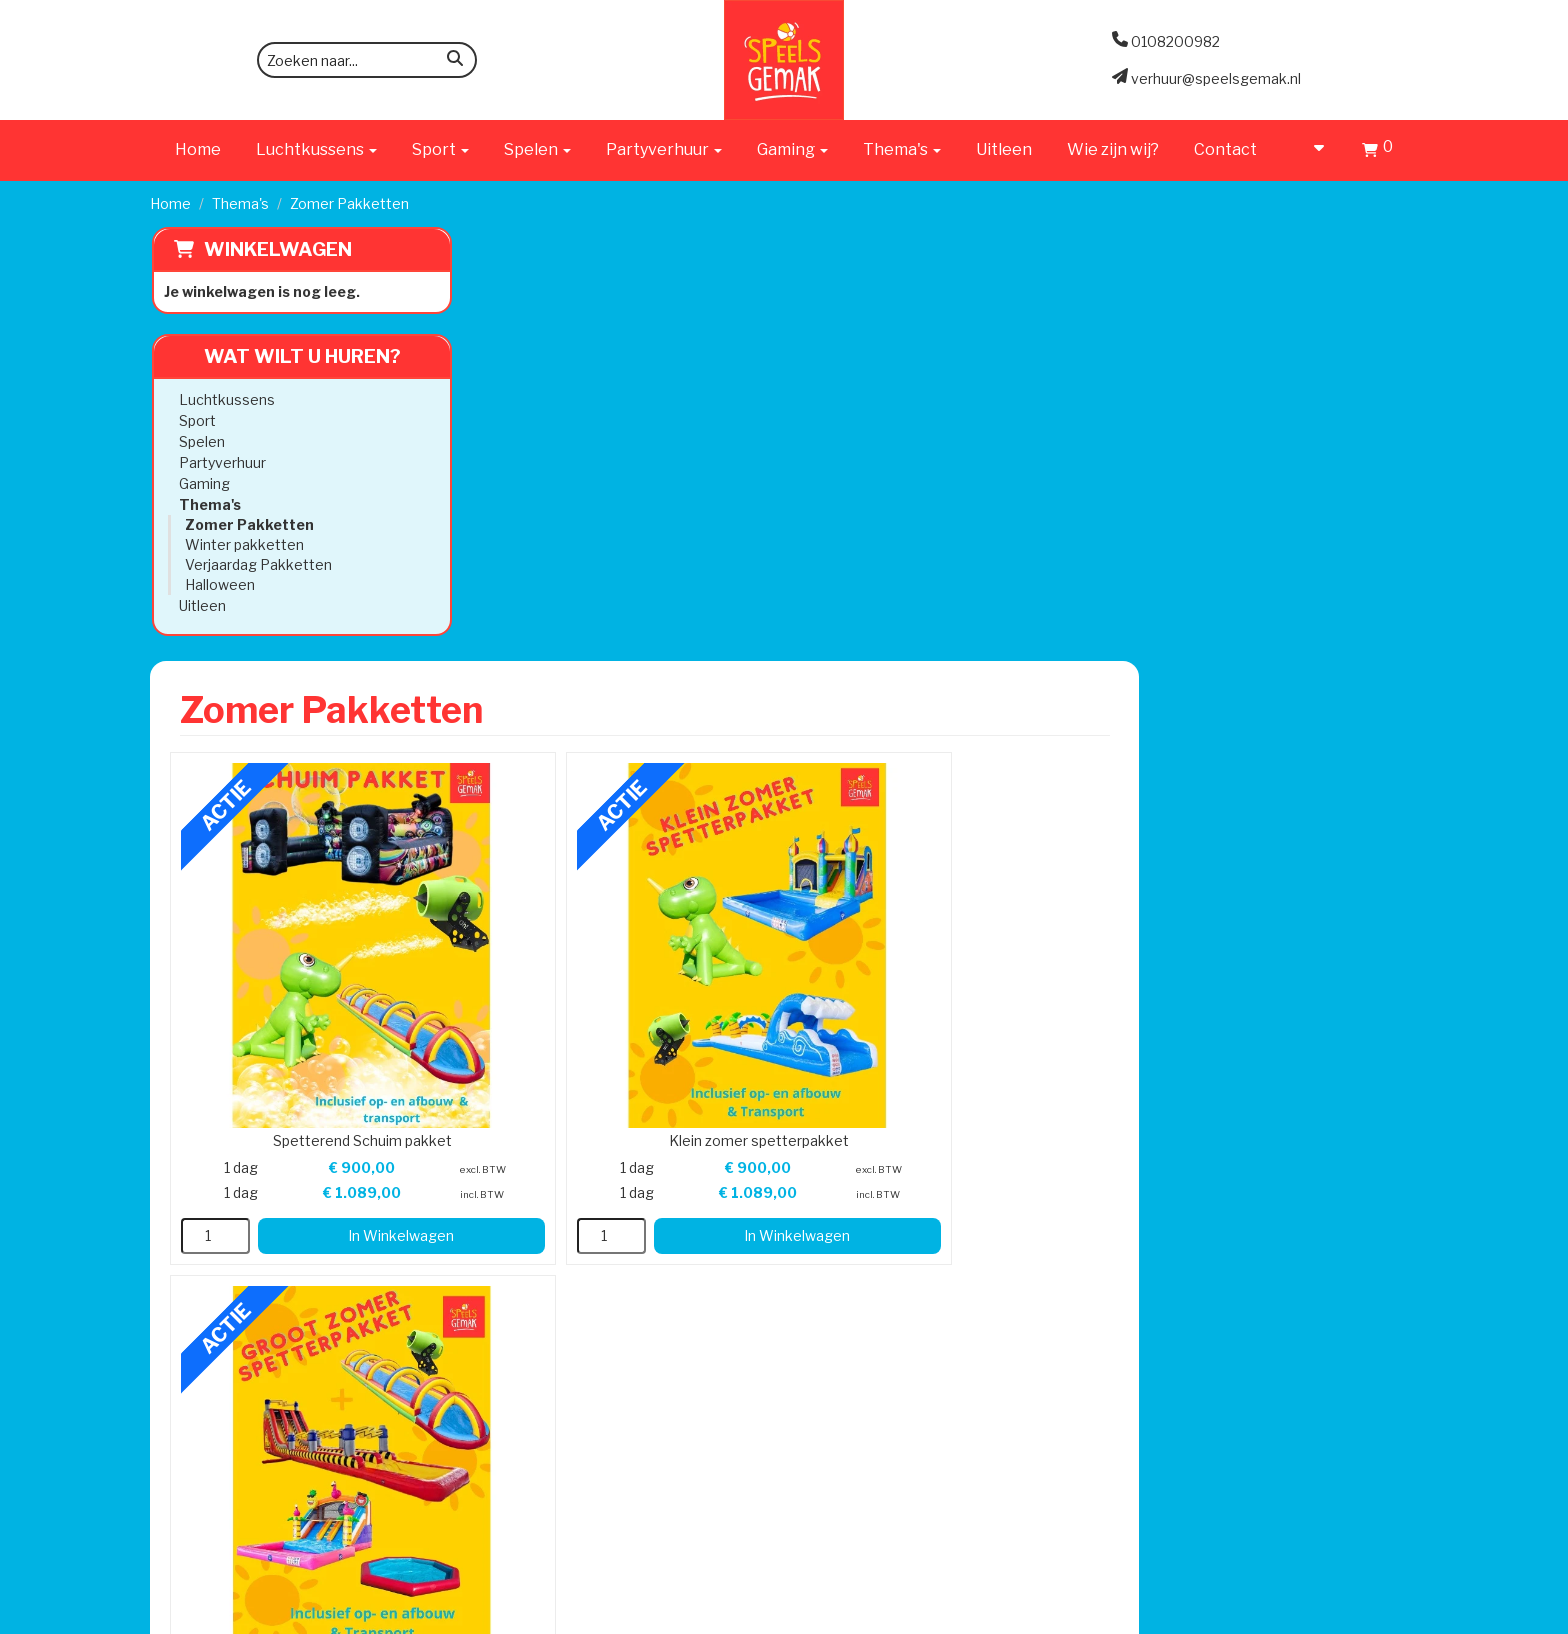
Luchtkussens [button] (316, 149)
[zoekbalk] (367, 60)
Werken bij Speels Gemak (505, 919)
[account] (1309, 149)
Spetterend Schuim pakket (635, 620)
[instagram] (1400, 1617)
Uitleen (1004, 149)
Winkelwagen (276, 249)
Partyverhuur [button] (664, 149)
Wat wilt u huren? (285, 356)
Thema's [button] (902, 149)
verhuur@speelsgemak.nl (242, 1049)
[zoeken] (455, 61)
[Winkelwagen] (1377, 152)
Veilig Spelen (717, 959)
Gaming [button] (792, 149)
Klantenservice (984, 899)
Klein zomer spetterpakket (939, 620)
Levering (703, 899)
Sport (195, 420)
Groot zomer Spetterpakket (1242, 620)
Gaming (202, 483)
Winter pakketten (242, 544)
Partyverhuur (220, 462)
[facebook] (1364, 1617)
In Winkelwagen (666, 716)
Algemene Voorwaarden (1016, 939)
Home (198, 149)
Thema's (240, 203)
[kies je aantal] (526, 717)
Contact (1225, 149)
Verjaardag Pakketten (256, 564)
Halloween (218, 584)
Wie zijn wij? (1113, 149)
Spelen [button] (537, 149)
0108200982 (201, 999)
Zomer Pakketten (247, 524)
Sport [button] (440, 149)
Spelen (200, 441)
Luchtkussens (225, 399)
